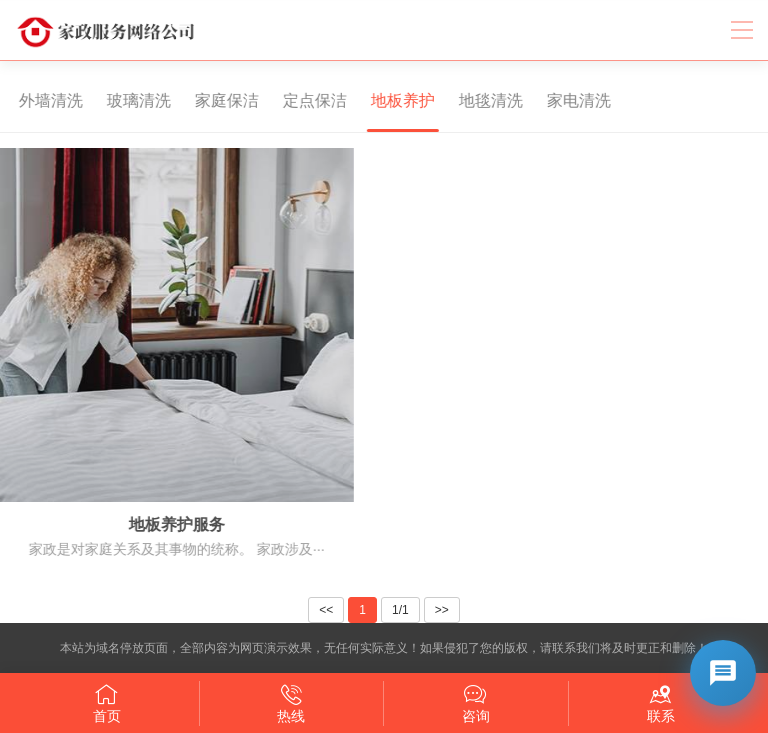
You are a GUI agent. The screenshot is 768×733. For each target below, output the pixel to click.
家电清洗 (569, 100)
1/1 (400, 610)
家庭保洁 (217, 100)
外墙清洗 (41, 100)
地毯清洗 (481, 100)
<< (326, 610)
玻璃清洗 (129, 100)
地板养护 (393, 100)
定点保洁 (305, 100)
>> (442, 610)
